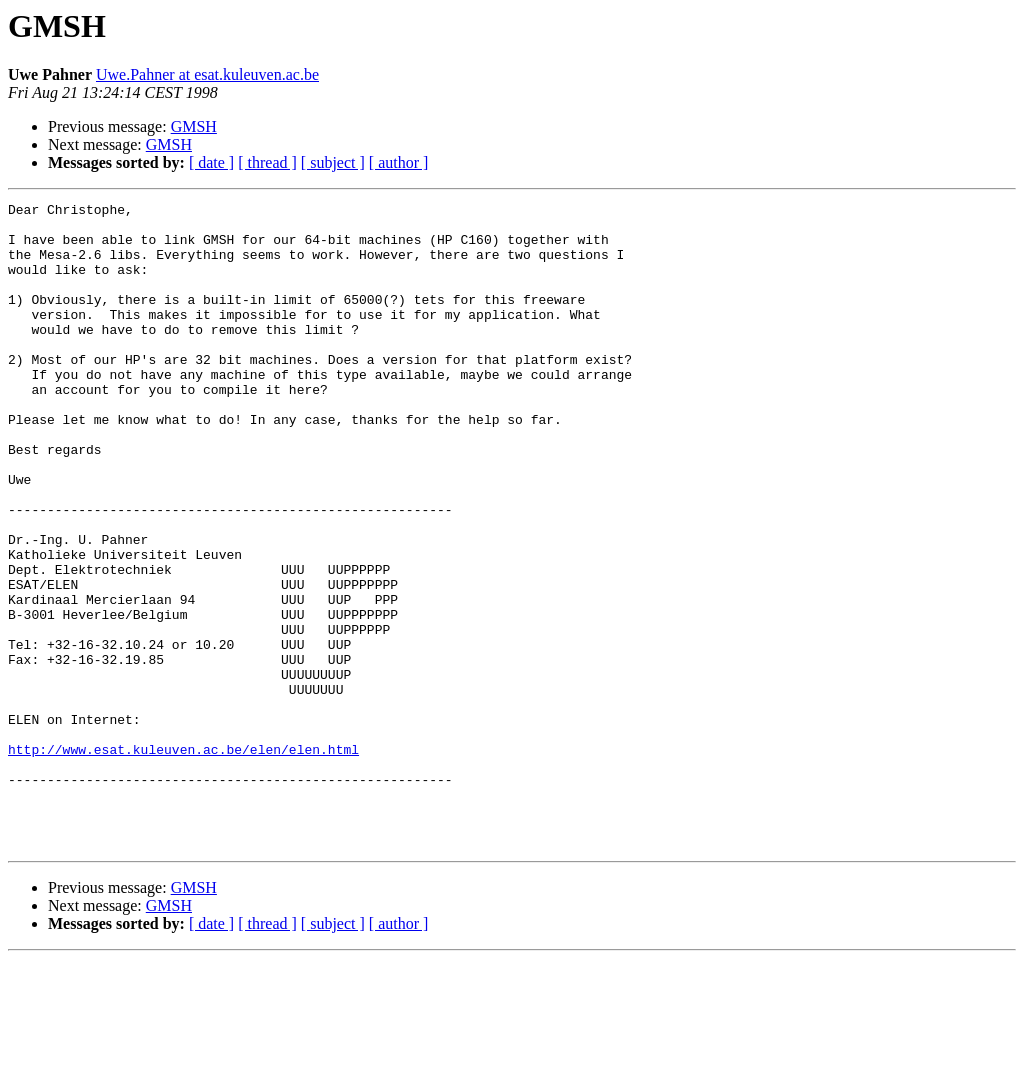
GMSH (194, 126)
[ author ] (399, 162)
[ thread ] (267, 162)
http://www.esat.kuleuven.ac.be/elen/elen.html (183, 860)
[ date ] (211, 162)
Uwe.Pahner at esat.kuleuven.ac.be (207, 74)
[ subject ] (333, 162)
